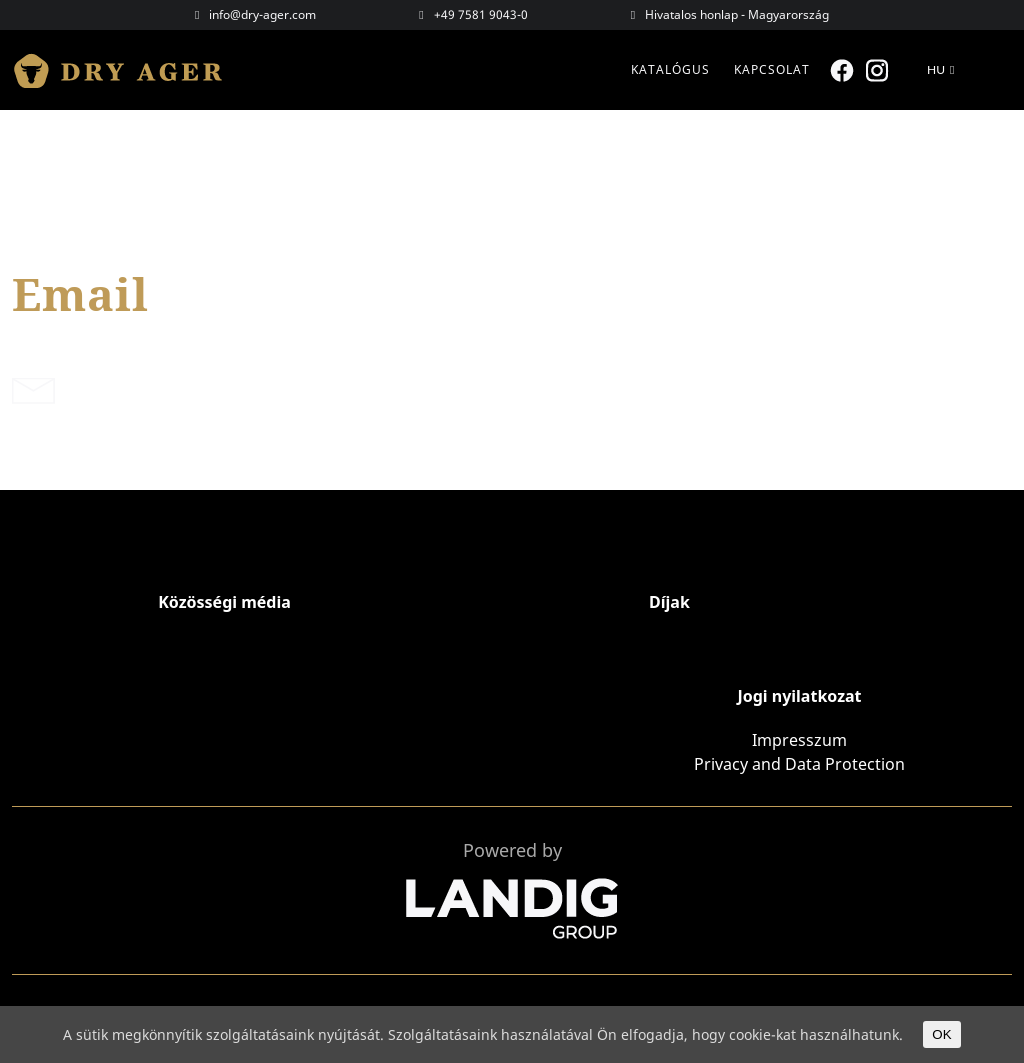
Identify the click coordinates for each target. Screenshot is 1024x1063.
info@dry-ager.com (262, 14)
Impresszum (799, 740)
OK (941, 1034)
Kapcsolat (772, 69)
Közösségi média (224, 602)
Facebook (844, 70)
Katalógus (670, 69)
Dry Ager (127, 70)
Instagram (879, 70)
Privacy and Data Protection (799, 764)
